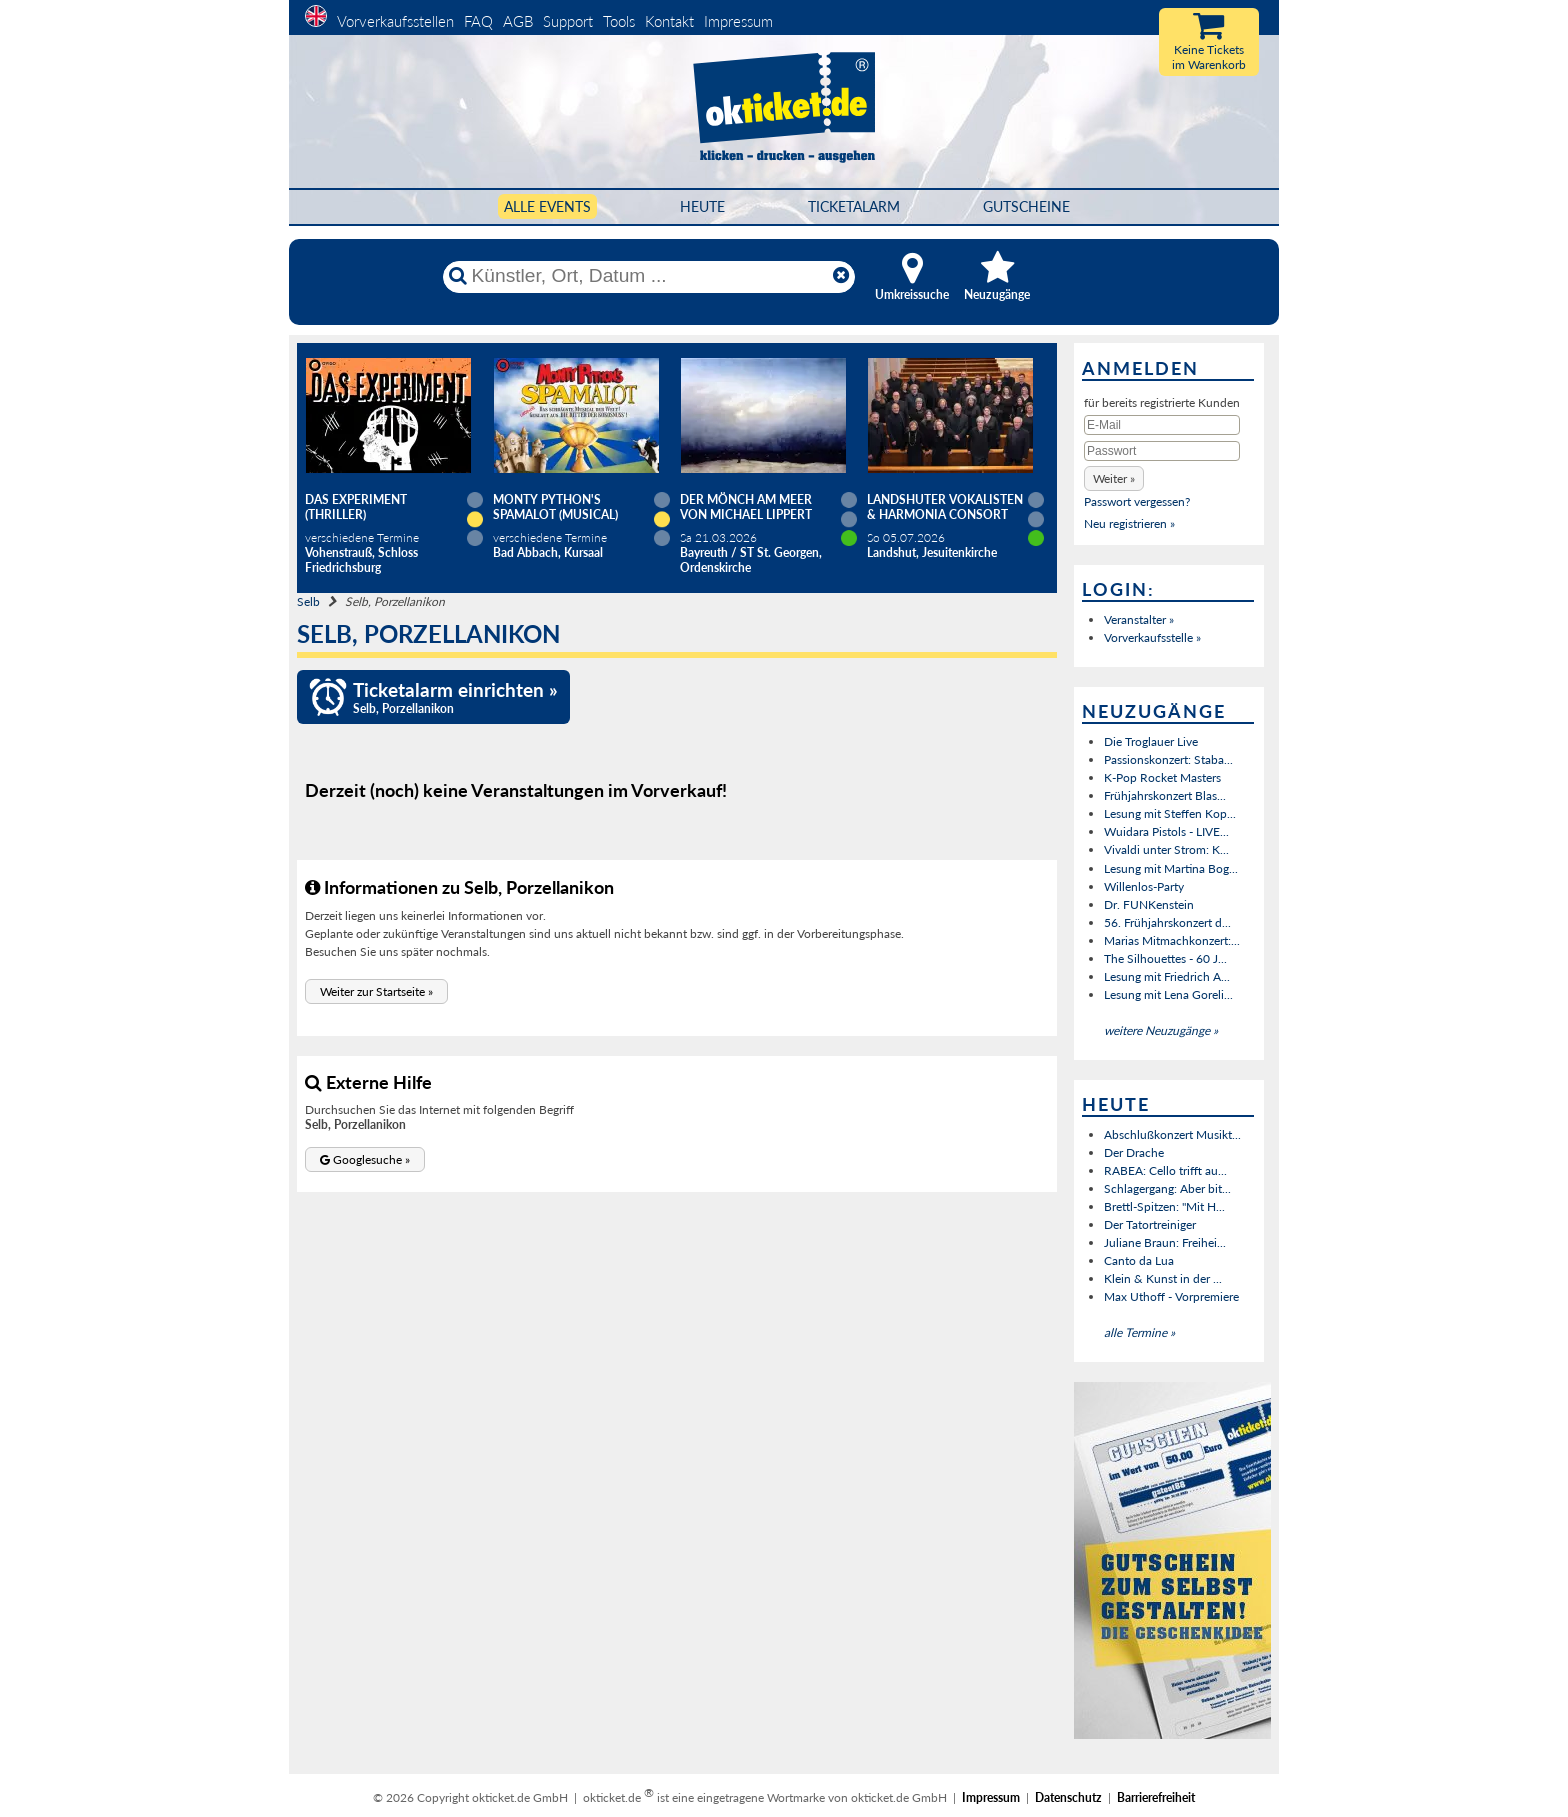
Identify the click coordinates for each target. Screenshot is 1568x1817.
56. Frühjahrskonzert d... (1167, 922)
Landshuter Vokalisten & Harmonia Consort (945, 507)
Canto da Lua (1139, 1260)
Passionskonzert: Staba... (1168, 759)
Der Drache (1134, 1152)
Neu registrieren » (1129, 523)
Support (568, 21)
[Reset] (841, 276)
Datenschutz (1068, 1797)
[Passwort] (1162, 451)
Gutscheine (1026, 206)
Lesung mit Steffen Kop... (1170, 813)
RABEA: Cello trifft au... (1165, 1170)
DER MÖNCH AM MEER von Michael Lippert (746, 507)
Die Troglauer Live (1151, 741)
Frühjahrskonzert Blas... (1165, 795)
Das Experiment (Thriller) (356, 507)
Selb (308, 601)
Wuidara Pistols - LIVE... (1166, 831)
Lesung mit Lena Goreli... (1168, 994)
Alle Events (547, 206)
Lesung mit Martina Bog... (1171, 868)
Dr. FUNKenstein (1149, 904)
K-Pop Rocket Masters (1162, 777)
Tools (619, 21)
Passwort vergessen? (1137, 501)
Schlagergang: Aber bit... (1167, 1188)
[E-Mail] (1162, 425)
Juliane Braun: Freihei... (1165, 1242)
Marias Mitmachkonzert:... (1172, 940)
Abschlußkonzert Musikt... (1172, 1134)
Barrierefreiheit (1156, 1797)
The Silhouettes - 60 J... (1165, 958)
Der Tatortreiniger (1150, 1224)
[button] (376, 991)
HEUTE (702, 206)
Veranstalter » (1139, 619)
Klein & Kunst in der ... (1163, 1278)
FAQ (478, 21)
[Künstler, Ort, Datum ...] (648, 276)
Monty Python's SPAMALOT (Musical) (555, 507)
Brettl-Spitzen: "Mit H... (1164, 1206)
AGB (518, 21)
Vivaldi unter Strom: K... (1166, 849)
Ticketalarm (854, 206)
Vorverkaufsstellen (395, 21)
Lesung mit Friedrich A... (1167, 976)
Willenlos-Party (1144, 886)
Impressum (738, 21)
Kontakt (669, 21)
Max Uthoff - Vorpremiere (1171, 1296)
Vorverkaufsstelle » (1152, 637)
